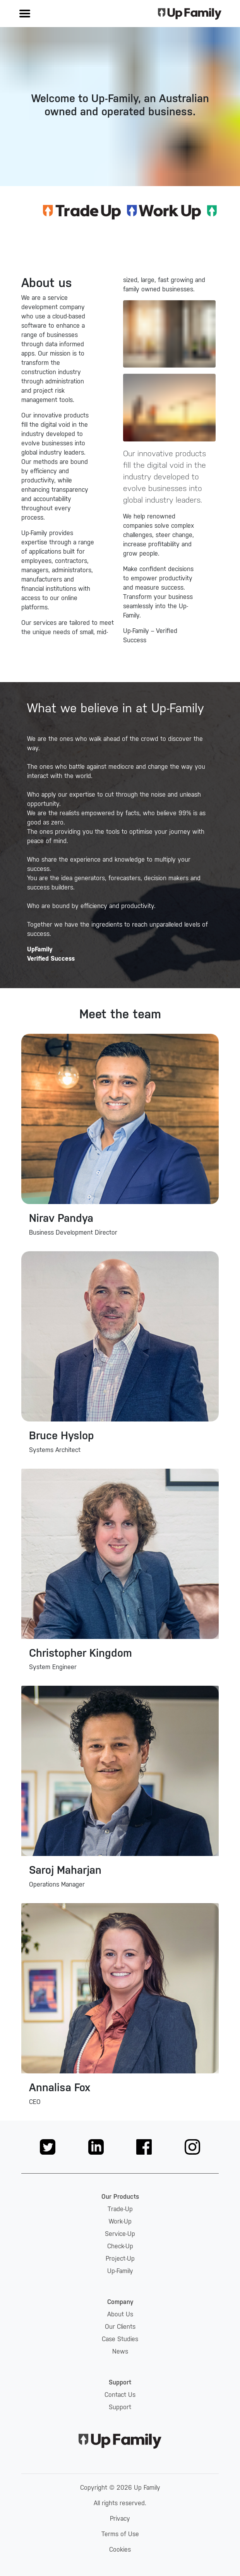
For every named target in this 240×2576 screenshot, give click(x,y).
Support (120, 2407)
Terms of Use (120, 2534)
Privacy (120, 2518)
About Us (120, 2314)
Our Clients (120, 2326)
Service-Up (120, 2233)
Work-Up (120, 2221)
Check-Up (120, 2246)
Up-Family (120, 2271)
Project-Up (120, 2258)
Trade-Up (120, 2209)
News (120, 2351)
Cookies (120, 2549)
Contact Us (120, 2394)
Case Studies (120, 2339)
